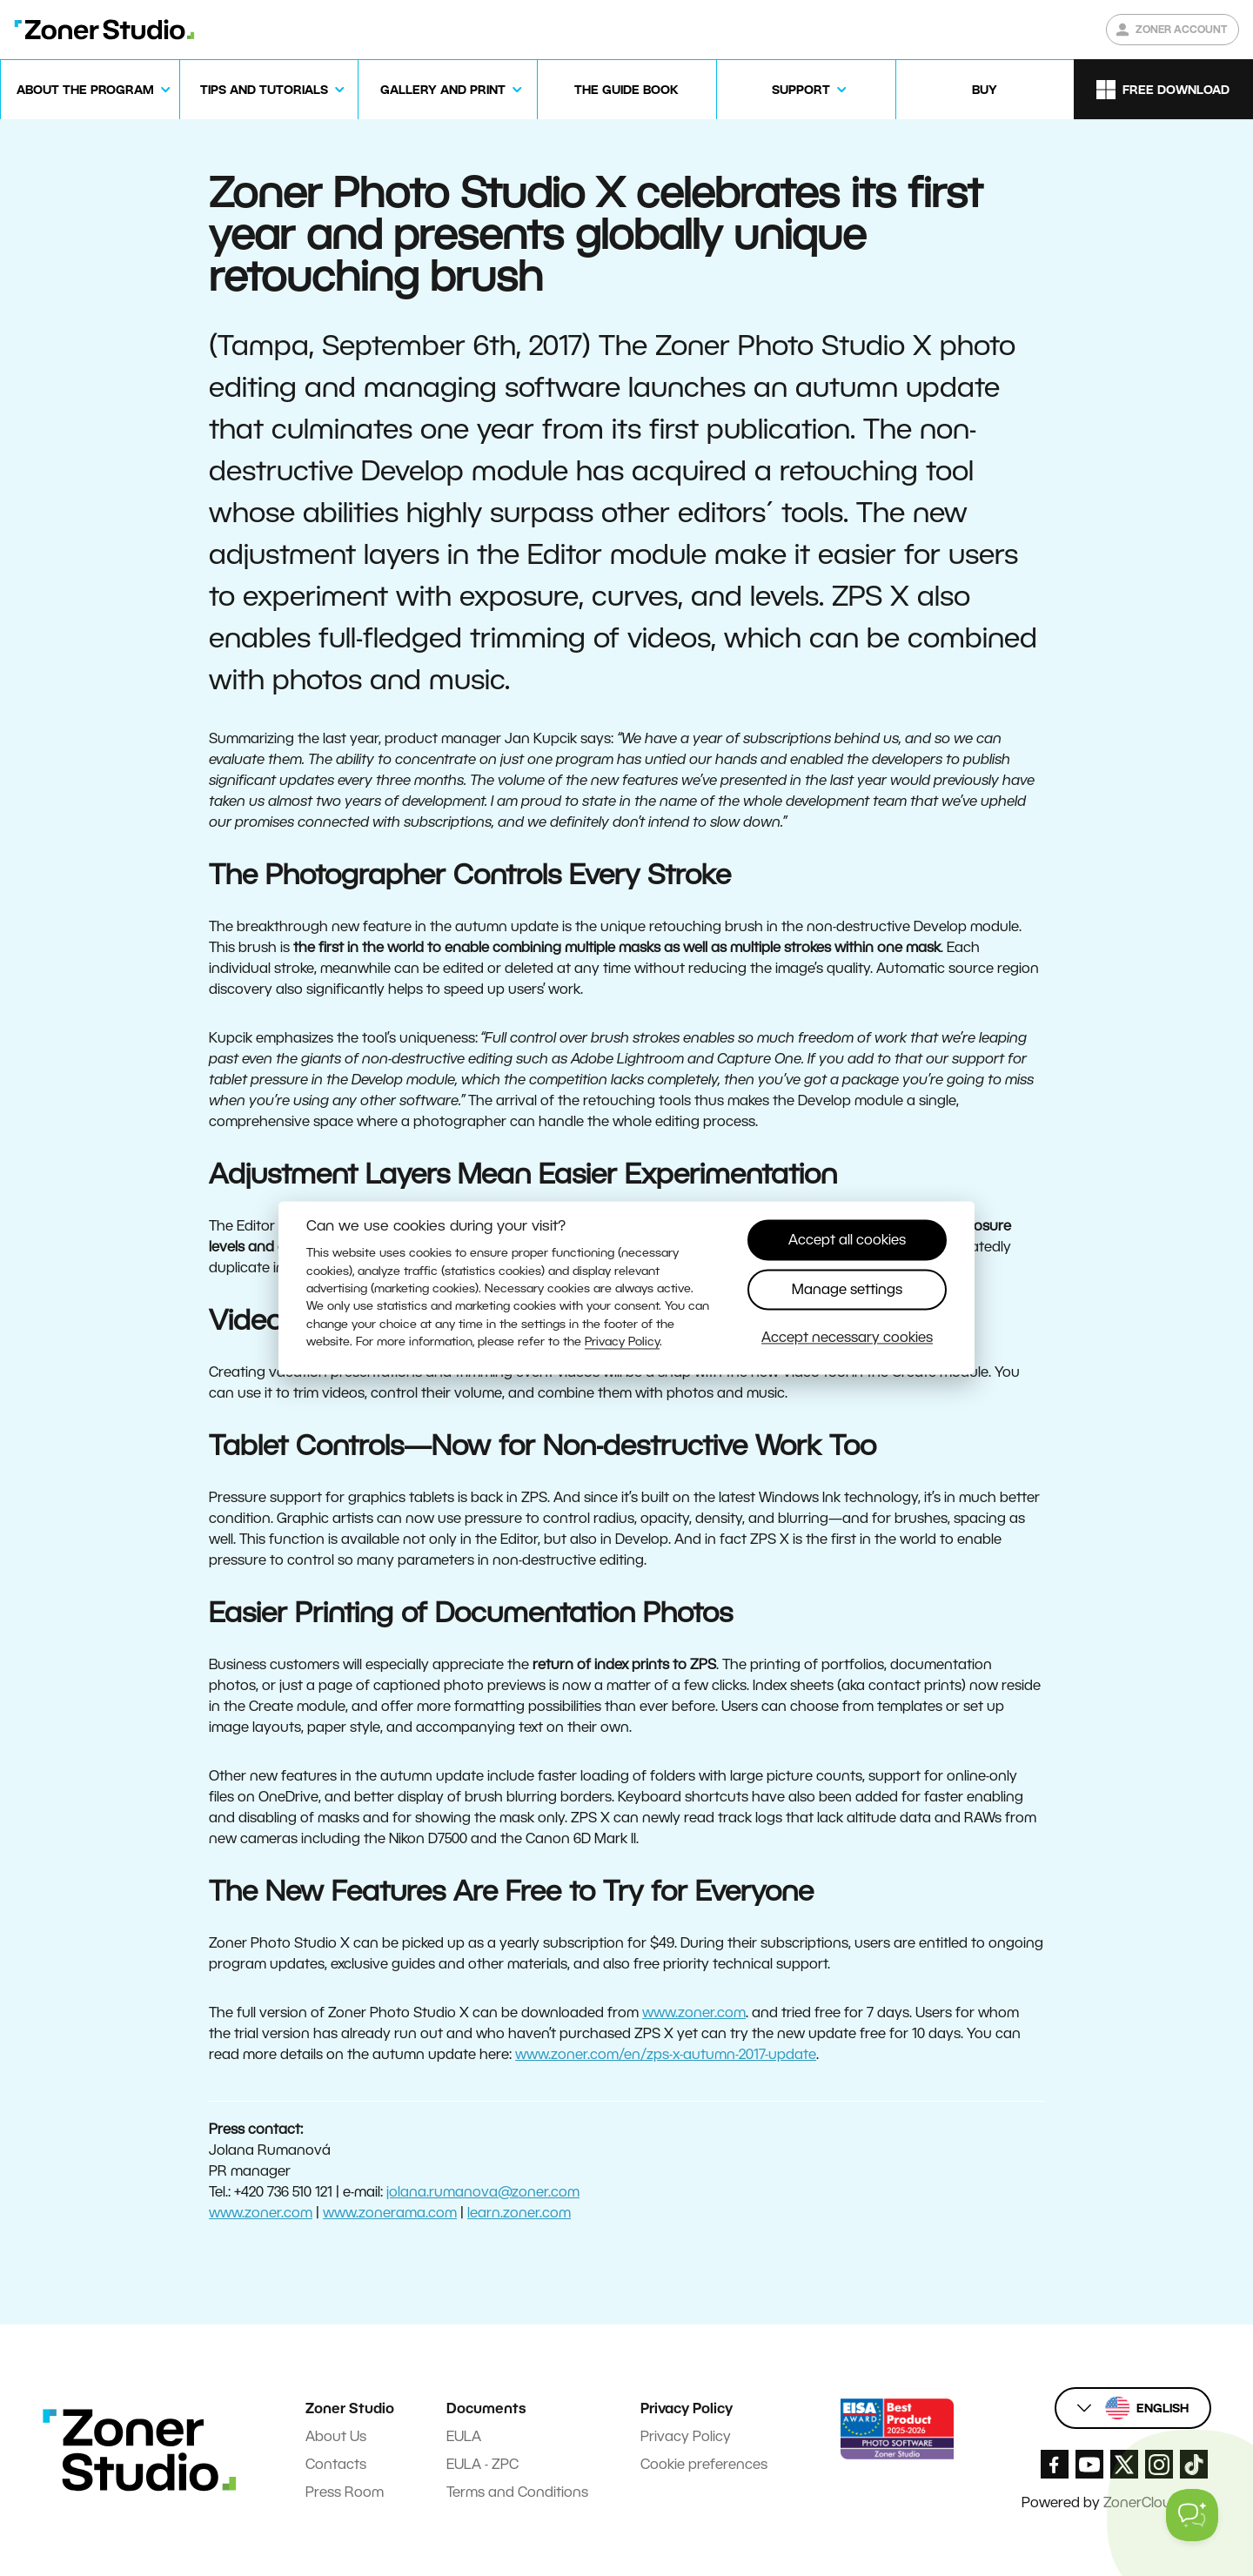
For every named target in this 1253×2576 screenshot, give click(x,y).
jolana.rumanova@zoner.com (483, 2191)
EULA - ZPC (482, 2464)
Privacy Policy (685, 2436)
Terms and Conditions (517, 2492)
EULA (463, 2436)
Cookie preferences (703, 2464)
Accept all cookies (847, 1239)
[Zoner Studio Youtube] (1089, 2464)
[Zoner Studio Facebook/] (1054, 2464)
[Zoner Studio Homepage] (104, 29)
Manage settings (847, 1289)
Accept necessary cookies (847, 1338)
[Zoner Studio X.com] (1124, 2464)
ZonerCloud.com (1157, 2502)
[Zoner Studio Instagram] (1159, 2464)
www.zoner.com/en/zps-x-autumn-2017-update (665, 2054)
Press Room (344, 2492)
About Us (335, 2436)
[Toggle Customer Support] (1192, 2515)
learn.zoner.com (519, 2212)
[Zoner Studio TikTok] (1193, 2464)
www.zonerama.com (390, 2212)
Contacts (335, 2464)
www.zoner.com (694, 2012)
